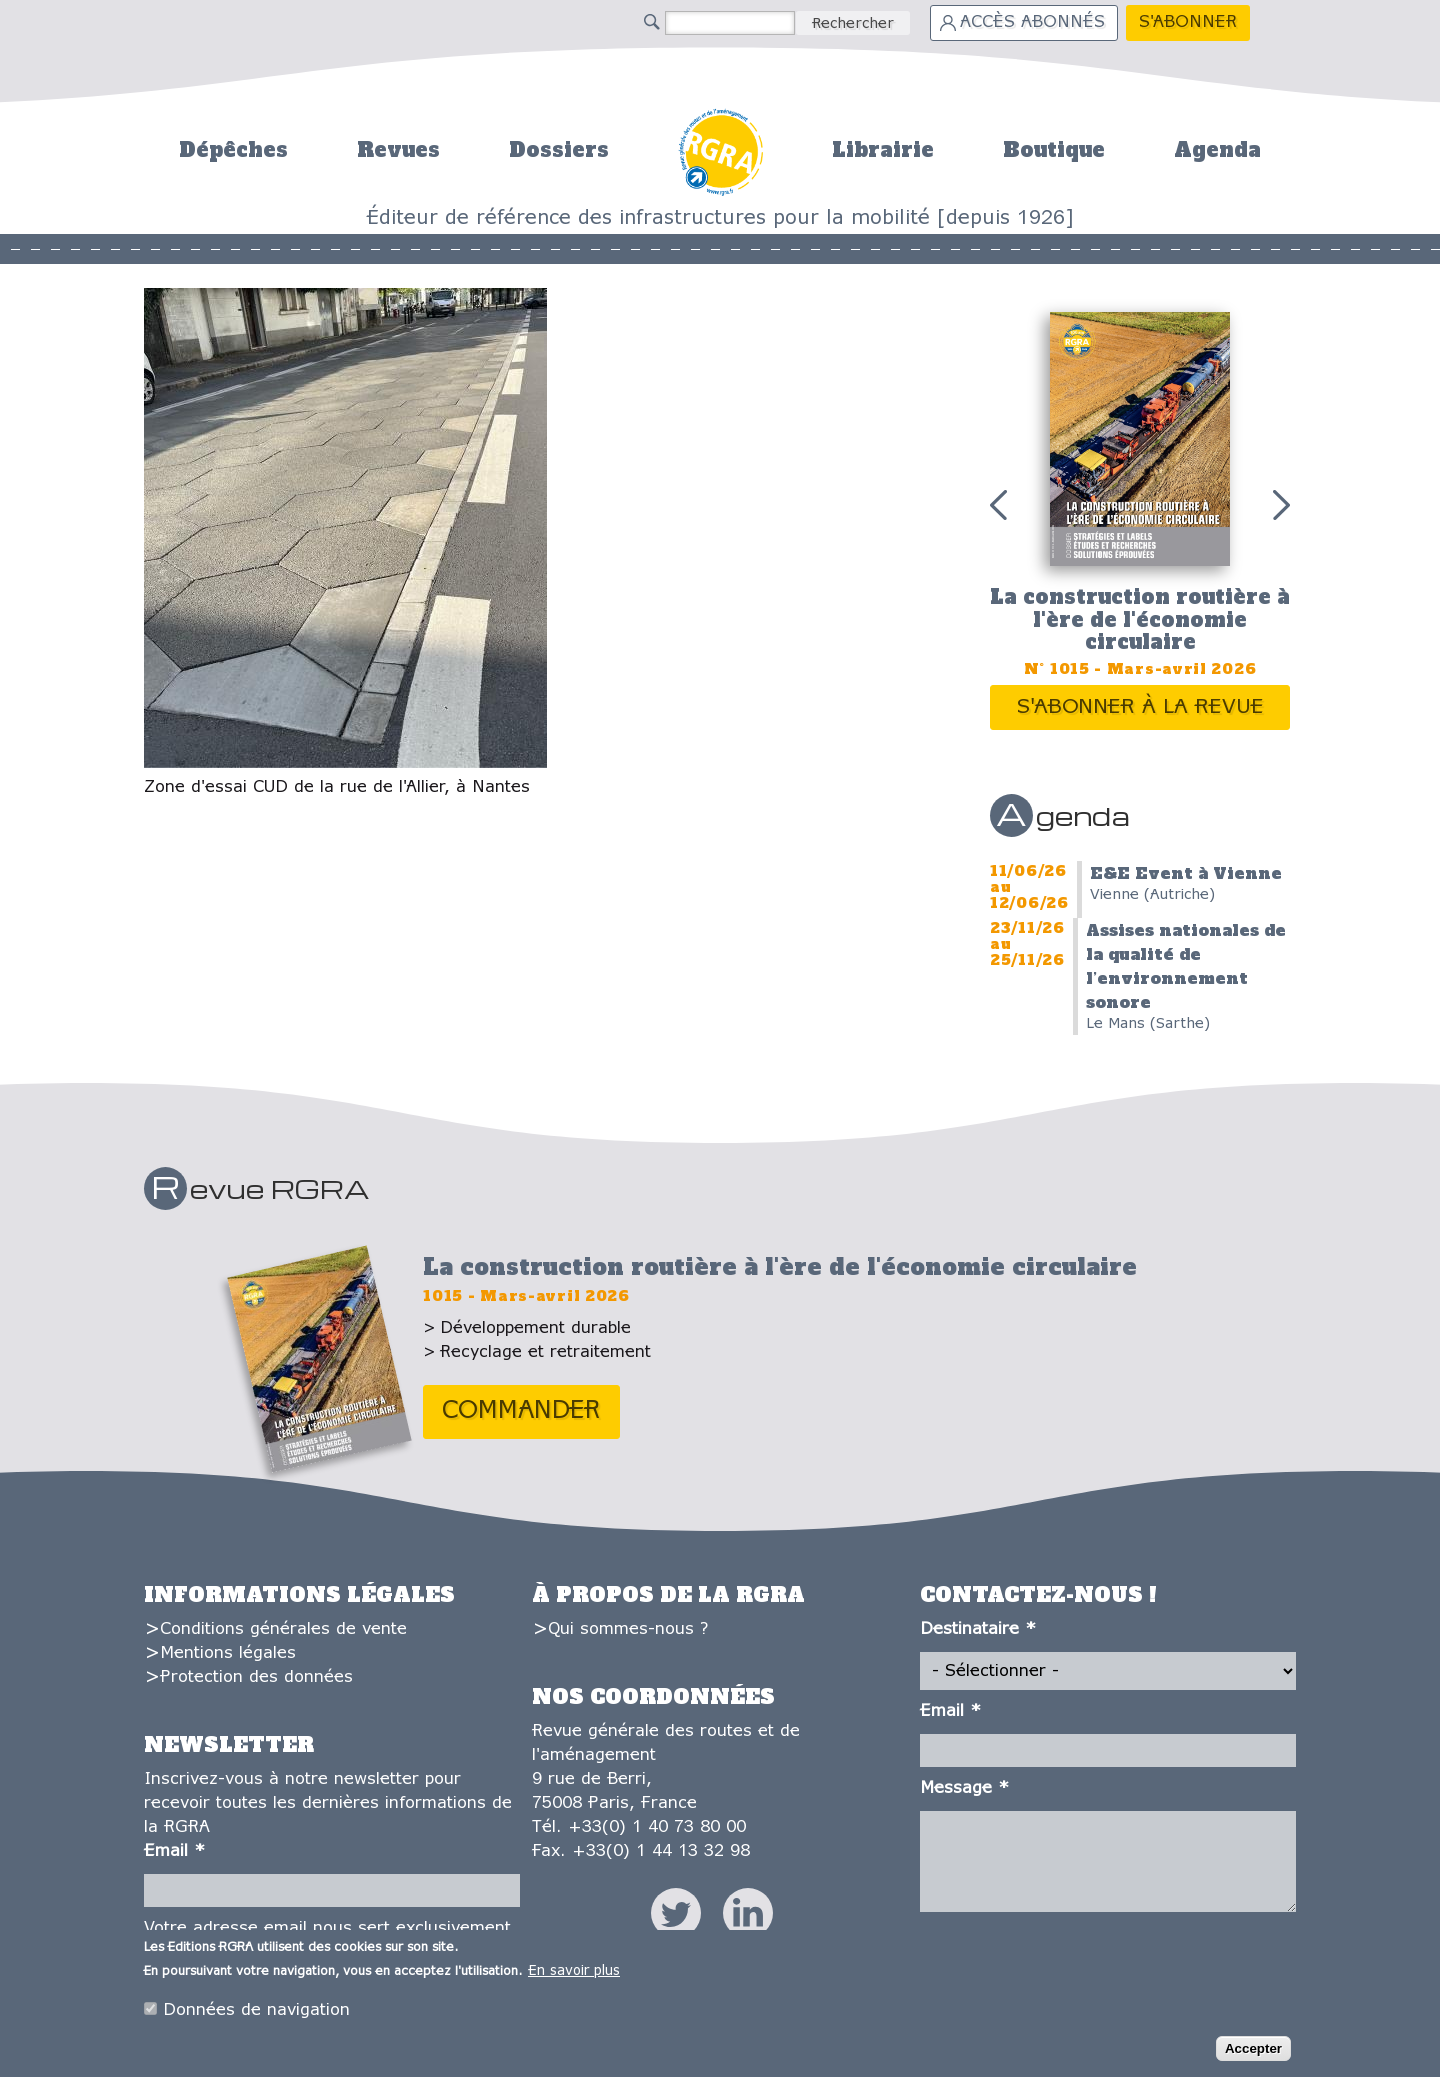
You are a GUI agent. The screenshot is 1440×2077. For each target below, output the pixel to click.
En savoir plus (574, 1975)
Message (964, 1788)
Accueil (720, 149)
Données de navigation (256, 2014)
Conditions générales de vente (283, 1629)
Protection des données (256, 1677)
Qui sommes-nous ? (628, 1629)
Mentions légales (228, 1653)
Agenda (1217, 150)
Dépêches (233, 150)
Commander (521, 1411)
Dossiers (559, 150)
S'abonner (1188, 22)
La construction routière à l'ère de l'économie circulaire (1140, 619)
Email (174, 1851)
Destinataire (978, 1629)
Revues (398, 150)
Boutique (1054, 150)
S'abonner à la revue (1140, 707)
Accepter (1253, 2053)
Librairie (883, 150)
